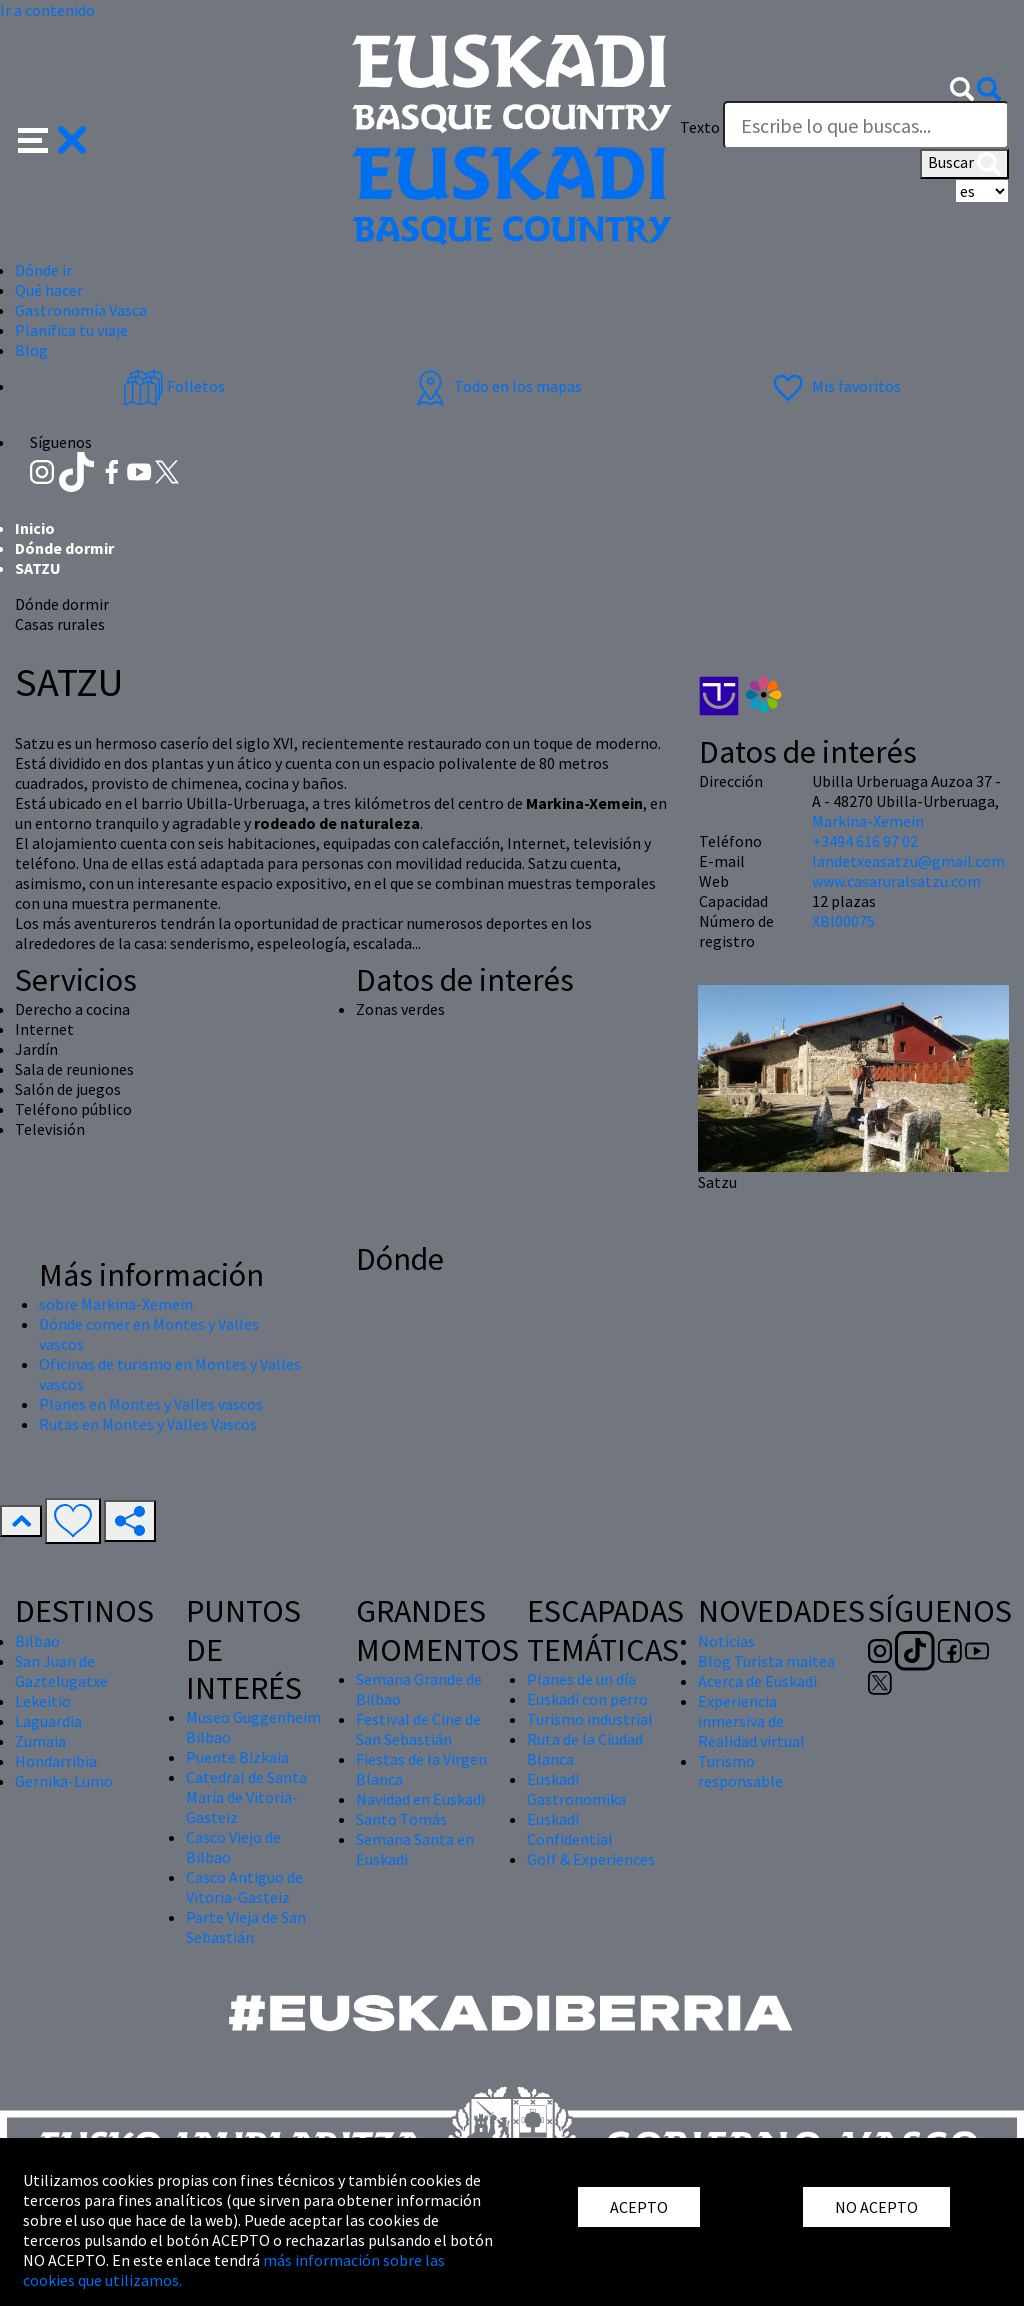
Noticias (726, 1641)
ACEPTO (639, 2207)
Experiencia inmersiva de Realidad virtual (751, 1721)
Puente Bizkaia (237, 1757)
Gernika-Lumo (64, 1781)
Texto (700, 127)
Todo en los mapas (496, 386)
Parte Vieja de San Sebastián (246, 1927)
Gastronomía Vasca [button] (81, 310)
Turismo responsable (740, 1771)
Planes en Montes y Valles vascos (151, 1404)
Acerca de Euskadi (757, 1681)
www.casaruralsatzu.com (896, 881)
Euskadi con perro (587, 1699)
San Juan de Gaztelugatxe (61, 1671)
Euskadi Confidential (570, 1829)
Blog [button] (31, 350)
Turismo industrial (590, 1719)
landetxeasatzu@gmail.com (908, 861)
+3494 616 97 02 (865, 841)
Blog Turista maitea (766, 1661)
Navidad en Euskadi (420, 1799)
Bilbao (37, 1641)
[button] (52, 138)
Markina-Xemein (868, 821)
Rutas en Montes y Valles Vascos (148, 1424)
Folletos (174, 386)
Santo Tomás (401, 1819)
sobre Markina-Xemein (116, 1304)
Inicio (35, 528)
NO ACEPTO (876, 2207)
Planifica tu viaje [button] (71, 330)
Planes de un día (581, 1679)
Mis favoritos (834, 386)
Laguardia (48, 1721)
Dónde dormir (64, 548)
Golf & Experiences (591, 1859)
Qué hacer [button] (49, 290)
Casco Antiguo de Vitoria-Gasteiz (244, 1887)
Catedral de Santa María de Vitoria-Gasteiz (246, 1797)
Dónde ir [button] (43, 270)
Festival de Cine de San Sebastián (418, 1729)
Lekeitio (43, 1701)
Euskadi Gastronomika (576, 1789)
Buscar (964, 164)
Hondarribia (56, 1761)
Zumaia (40, 1741)
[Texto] (866, 125)
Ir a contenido (47, 10)
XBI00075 (843, 921)
